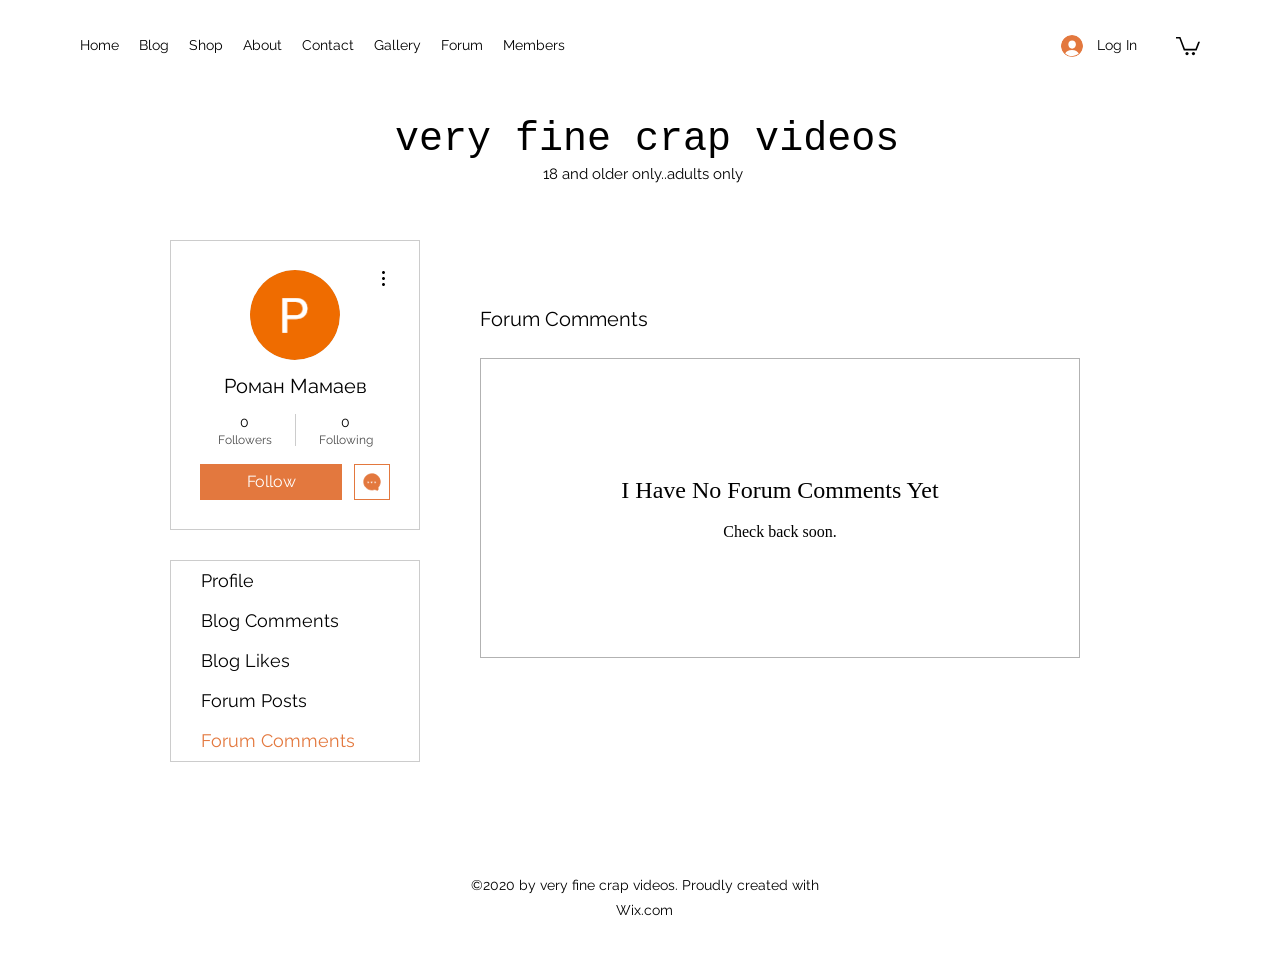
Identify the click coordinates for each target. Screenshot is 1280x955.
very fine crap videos (647, 139)
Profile (227, 580)
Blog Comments (270, 620)
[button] (1188, 45)
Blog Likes (245, 660)
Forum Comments (278, 740)
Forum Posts (254, 700)
